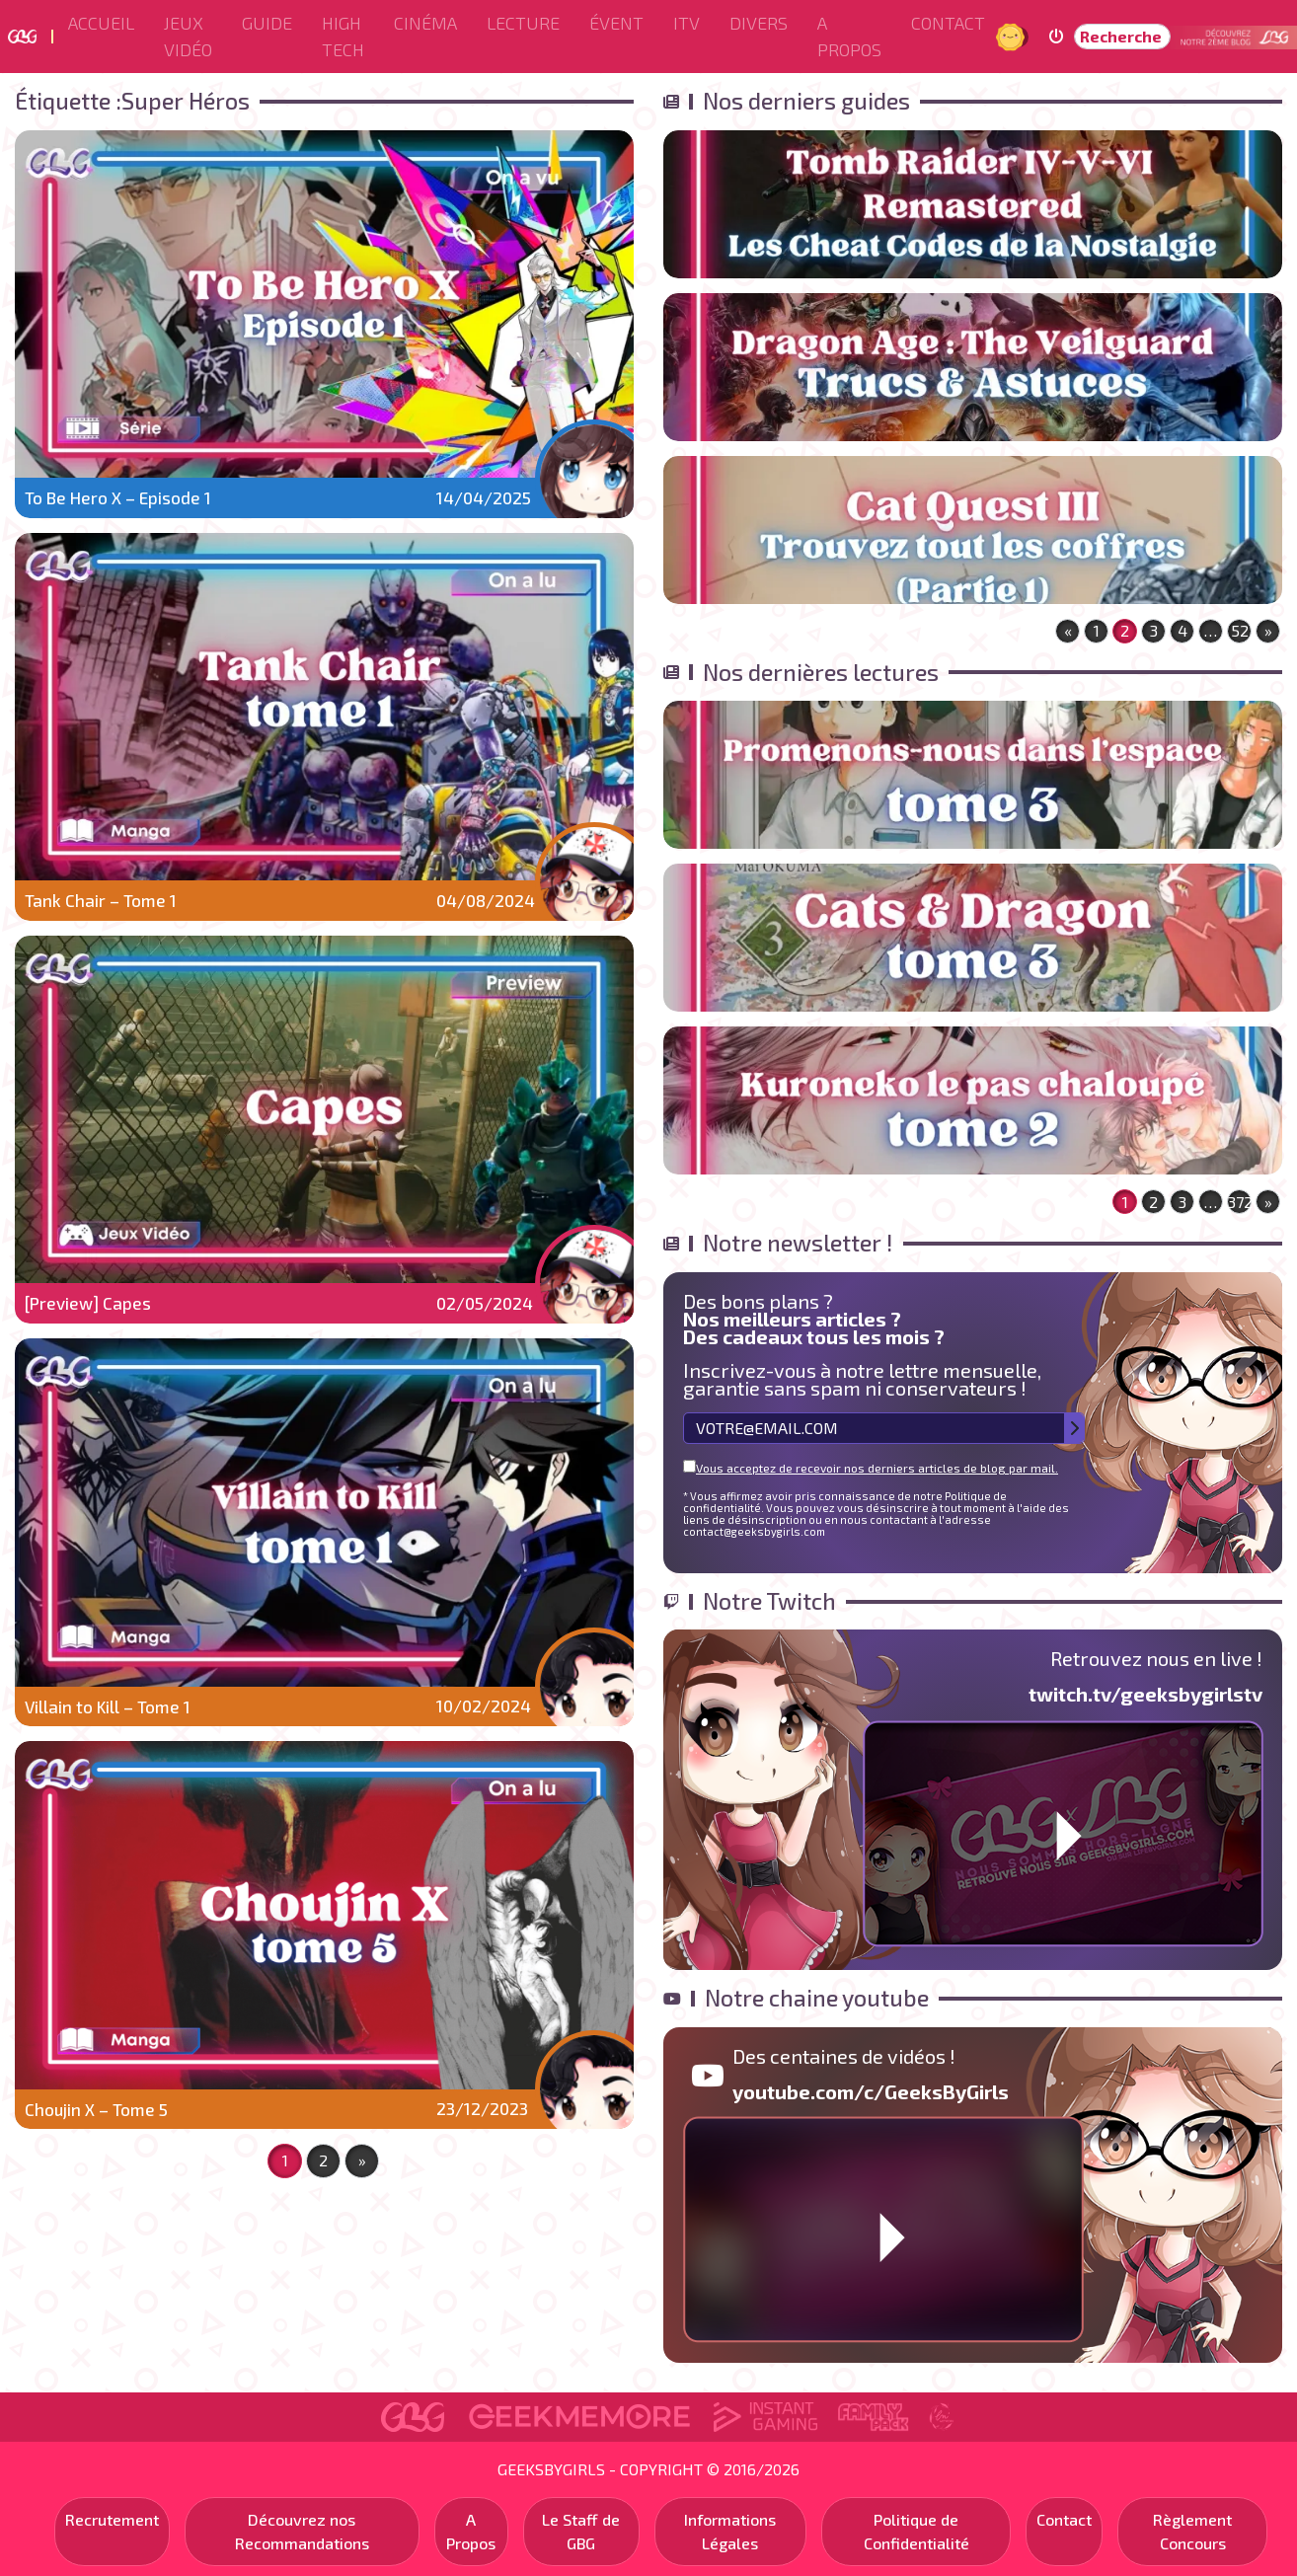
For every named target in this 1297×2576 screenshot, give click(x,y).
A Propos (849, 36)
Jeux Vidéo (188, 36)
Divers (758, 23)
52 (1240, 630)
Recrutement (112, 2519)
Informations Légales (730, 2531)
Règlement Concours (1192, 2531)
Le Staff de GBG (581, 2531)
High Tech (343, 36)
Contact (948, 23)
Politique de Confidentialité (916, 2531)
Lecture (523, 23)
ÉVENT (616, 23)
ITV (686, 23)
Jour (1013, 36)
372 (1240, 1201)
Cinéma (425, 23)
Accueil (101, 23)
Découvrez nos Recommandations (302, 2531)
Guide (267, 23)
